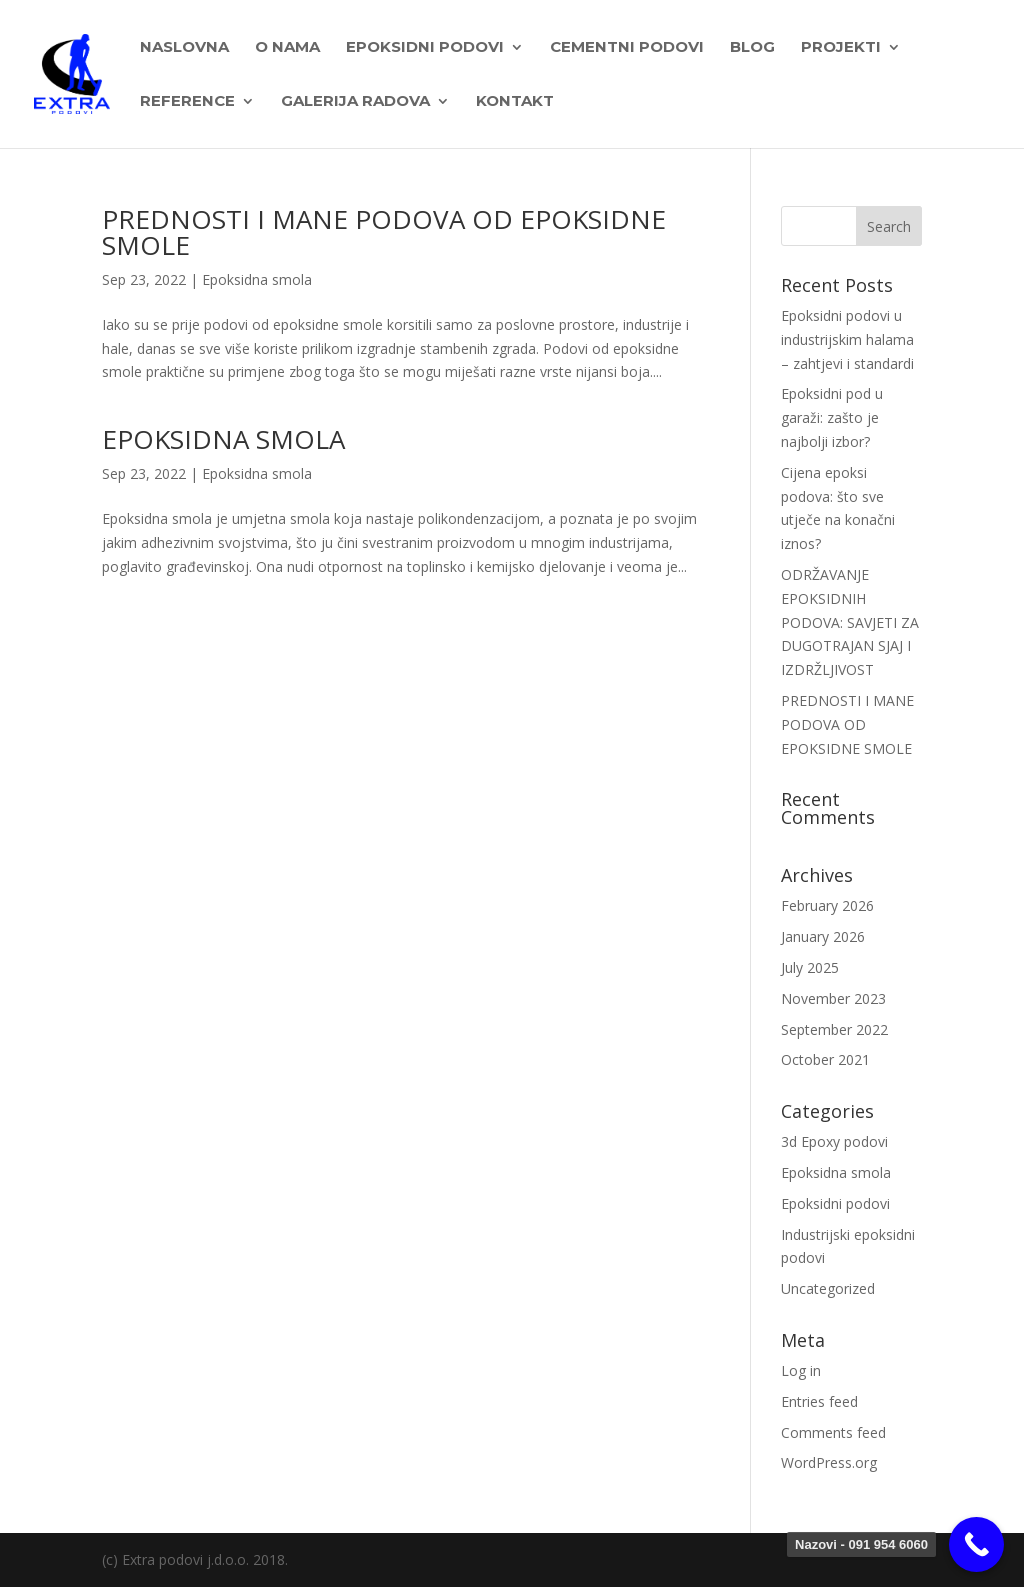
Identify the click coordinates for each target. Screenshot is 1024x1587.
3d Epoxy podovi (834, 1141)
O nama (287, 48)
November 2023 (833, 998)
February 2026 (827, 905)
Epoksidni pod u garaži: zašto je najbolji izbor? (832, 417)
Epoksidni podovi (835, 1203)
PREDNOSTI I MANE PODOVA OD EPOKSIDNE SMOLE (384, 232)
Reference (187, 102)
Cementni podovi (627, 48)
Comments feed (833, 1432)
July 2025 (810, 967)
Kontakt (515, 102)
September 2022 (834, 1029)
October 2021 (825, 1059)
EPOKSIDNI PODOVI (425, 48)
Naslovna (184, 48)
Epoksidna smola (257, 279)
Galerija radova (355, 102)
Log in (801, 1370)
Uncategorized (828, 1288)
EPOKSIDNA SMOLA (223, 439)
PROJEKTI (841, 48)
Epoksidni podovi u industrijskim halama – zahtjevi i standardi (847, 339)
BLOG (752, 48)
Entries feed (819, 1401)
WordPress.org (829, 1462)
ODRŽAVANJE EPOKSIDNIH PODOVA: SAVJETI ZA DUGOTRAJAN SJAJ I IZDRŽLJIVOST (850, 622)
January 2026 (823, 936)
